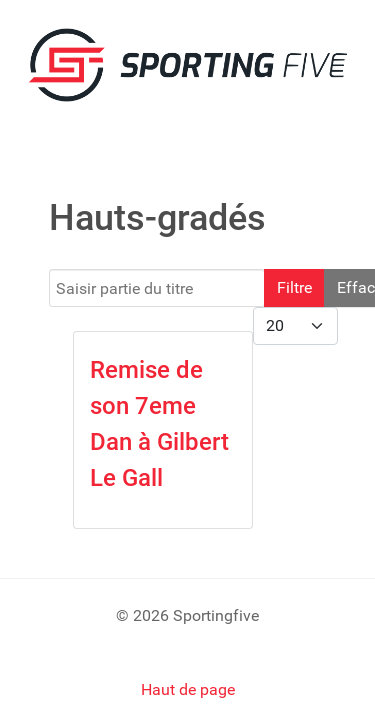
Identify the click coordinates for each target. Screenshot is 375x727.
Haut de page (188, 689)
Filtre (294, 287)
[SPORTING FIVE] (187, 63)
